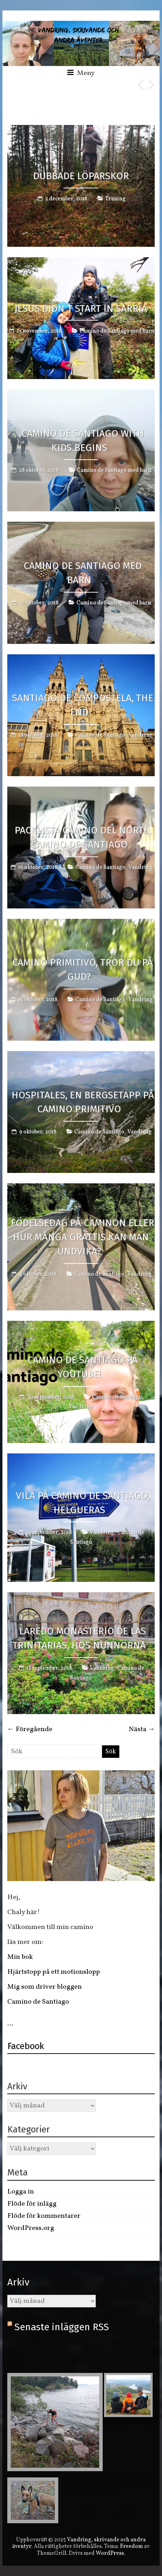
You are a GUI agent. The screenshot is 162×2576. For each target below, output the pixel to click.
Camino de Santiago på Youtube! (82, 1367)
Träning (115, 199)
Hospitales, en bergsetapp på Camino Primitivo (82, 1102)
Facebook (25, 2046)
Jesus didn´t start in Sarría (81, 308)
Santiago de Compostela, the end (82, 705)
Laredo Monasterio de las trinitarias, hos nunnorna (79, 1638)
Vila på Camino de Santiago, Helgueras (83, 1503)
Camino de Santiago (100, 735)
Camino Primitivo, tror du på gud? (82, 970)
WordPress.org (30, 2228)
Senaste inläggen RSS (62, 2327)
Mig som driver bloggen (44, 1987)
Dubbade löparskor (81, 176)
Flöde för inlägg (32, 2204)
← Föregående (29, 1729)
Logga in (20, 2192)
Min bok (20, 1957)
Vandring (140, 735)
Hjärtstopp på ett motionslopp (53, 1972)
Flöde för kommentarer (43, 2216)
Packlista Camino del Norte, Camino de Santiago (83, 837)
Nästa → (142, 1729)
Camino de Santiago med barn (116, 331)
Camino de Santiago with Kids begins (83, 440)
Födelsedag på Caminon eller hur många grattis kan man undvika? (82, 1237)
